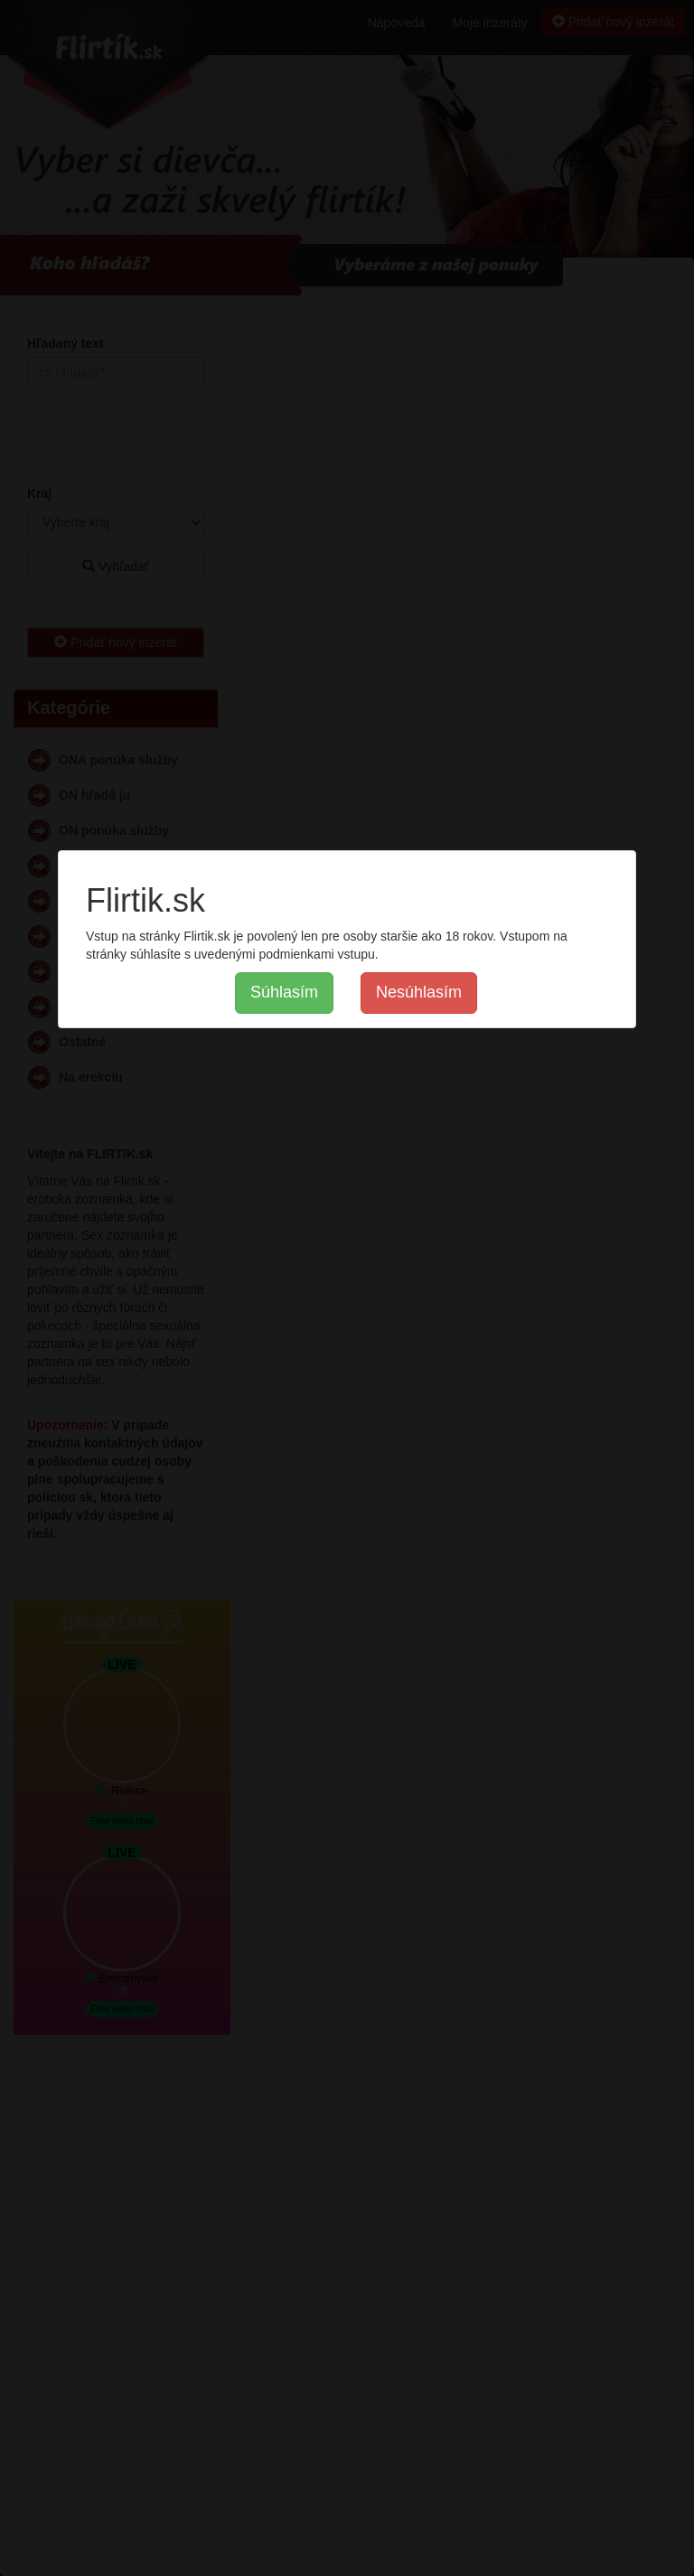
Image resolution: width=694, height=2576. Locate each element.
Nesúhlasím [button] (419, 992)
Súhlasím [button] (284, 992)
